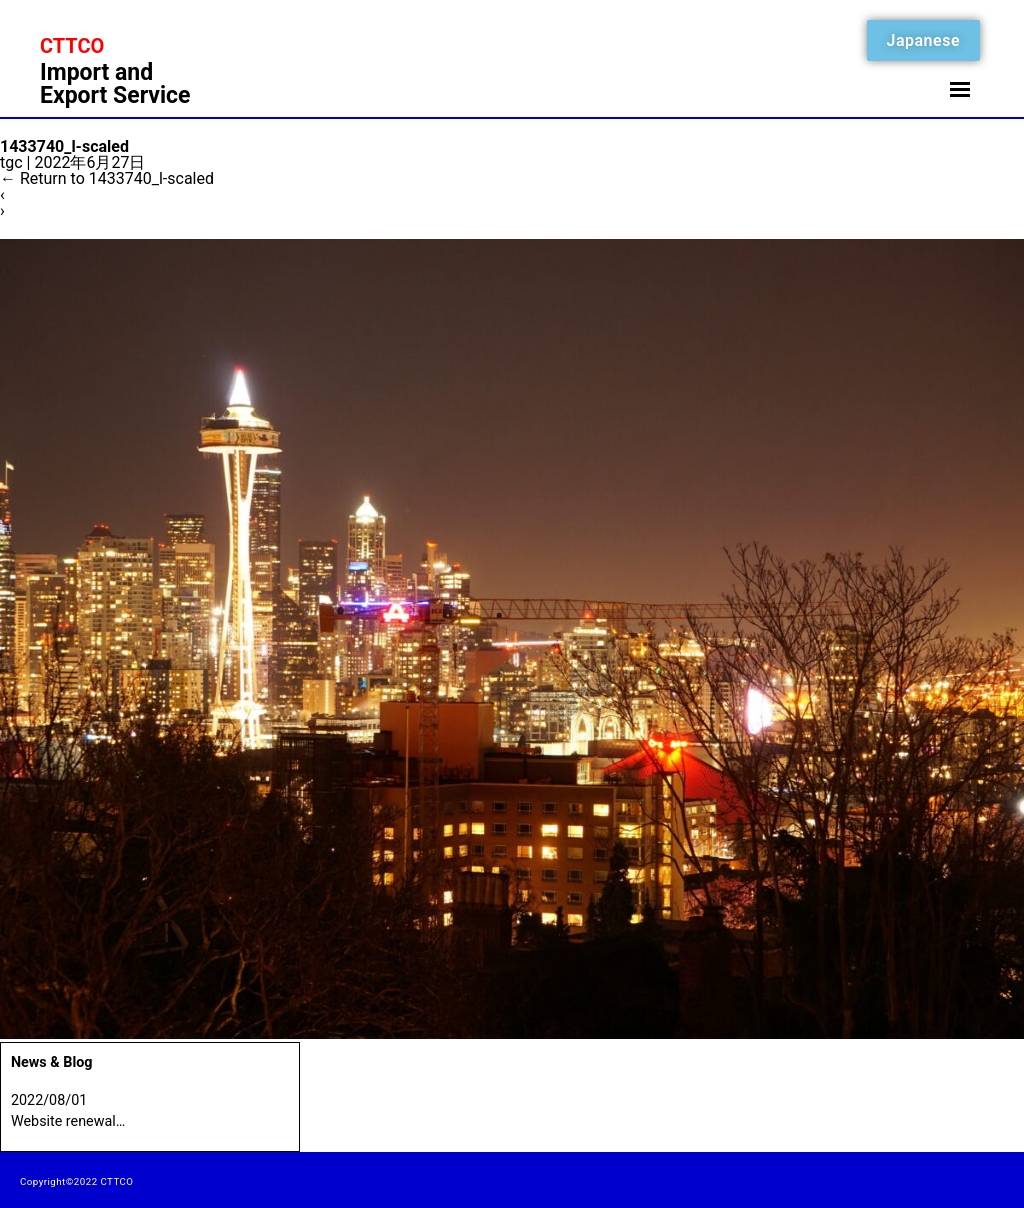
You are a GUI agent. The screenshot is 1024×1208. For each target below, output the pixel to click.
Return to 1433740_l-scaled (107, 178)
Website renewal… (68, 1121)
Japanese (923, 40)
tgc (11, 162)
